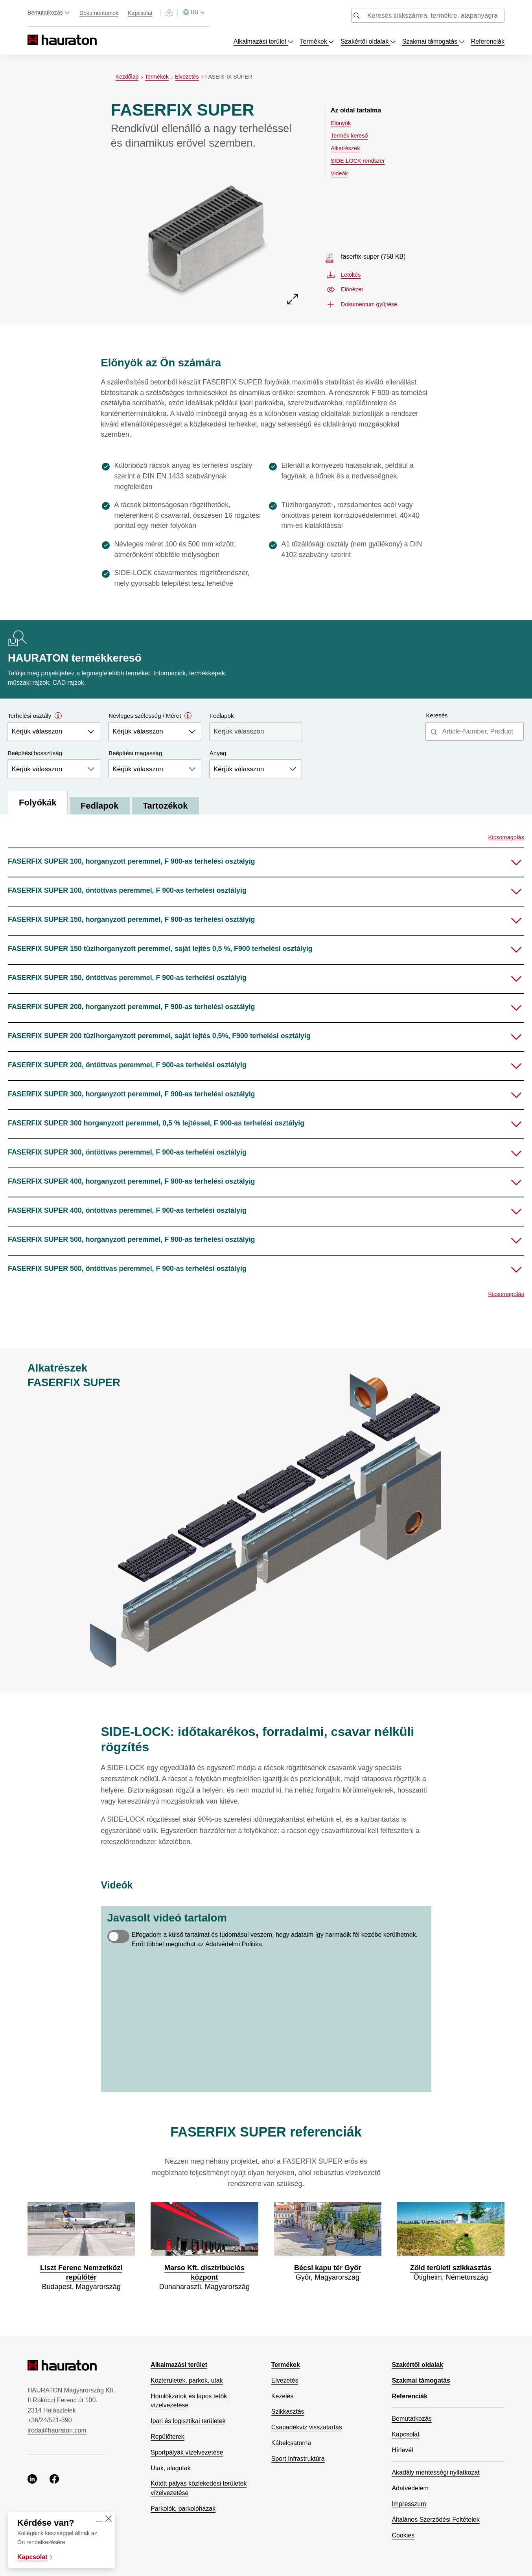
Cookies (403, 2535)
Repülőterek (167, 2436)
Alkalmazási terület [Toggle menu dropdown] (264, 41)
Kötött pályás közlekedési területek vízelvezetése (199, 2488)
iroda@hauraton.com (57, 2430)
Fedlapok (222, 715)
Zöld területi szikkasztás (451, 2268)
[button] (266, 862)
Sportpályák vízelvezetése (187, 2452)
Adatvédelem (410, 2488)
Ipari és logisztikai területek (188, 2421)
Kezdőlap (130, 77)
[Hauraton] (33, 40)
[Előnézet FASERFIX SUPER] (206, 235)
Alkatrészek (345, 148)
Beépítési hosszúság (35, 753)
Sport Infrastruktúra (298, 2458)
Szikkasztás (287, 2411)
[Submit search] (356, 16)
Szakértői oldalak (417, 2364)
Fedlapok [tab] (101, 806)
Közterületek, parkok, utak (187, 2380)
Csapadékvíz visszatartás (306, 2427)
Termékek (160, 77)
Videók (339, 173)
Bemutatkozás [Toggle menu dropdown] (49, 12)
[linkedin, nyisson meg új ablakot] (32, 2479)
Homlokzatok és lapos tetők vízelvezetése (189, 2401)
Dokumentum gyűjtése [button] (362, 304)
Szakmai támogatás (421, 2380)
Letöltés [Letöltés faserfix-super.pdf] (344, 275)
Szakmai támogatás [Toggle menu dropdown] (433, 41)
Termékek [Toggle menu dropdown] (317, 41)
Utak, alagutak (170, 2468)
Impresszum (409, 2504)
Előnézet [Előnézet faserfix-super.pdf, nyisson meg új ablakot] (345, 290)
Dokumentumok (98, 13)
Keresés (436, 715)
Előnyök (341, 123)
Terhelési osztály (35, 715)
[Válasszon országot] (193, 12)
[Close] (108, 2519)
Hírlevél (402, 2450)
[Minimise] (99, 2519)
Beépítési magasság (135, 753)
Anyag (218, 753)
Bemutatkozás (411, 2418)
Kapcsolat (140, 13)
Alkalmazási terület (179, 2364)
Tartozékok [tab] (167, 806)
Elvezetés (190, 77)
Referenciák (487, 41)
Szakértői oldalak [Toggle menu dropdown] (368, 41)
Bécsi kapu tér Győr (327, 2268)
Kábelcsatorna (291, 2443)
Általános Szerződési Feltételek (435, 2519)
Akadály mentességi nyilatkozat (435, 2472)
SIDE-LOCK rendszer (358, 161)
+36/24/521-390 (50, 2420)
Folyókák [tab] (38, 802)
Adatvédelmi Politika (233, 1944)
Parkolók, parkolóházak (183, 2508)
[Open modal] (58, 715)
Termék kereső (349, 135)
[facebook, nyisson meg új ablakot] (54, 2479)
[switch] (118, 1936)
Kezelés (282, 2396)
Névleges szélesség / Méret (150, 715)
